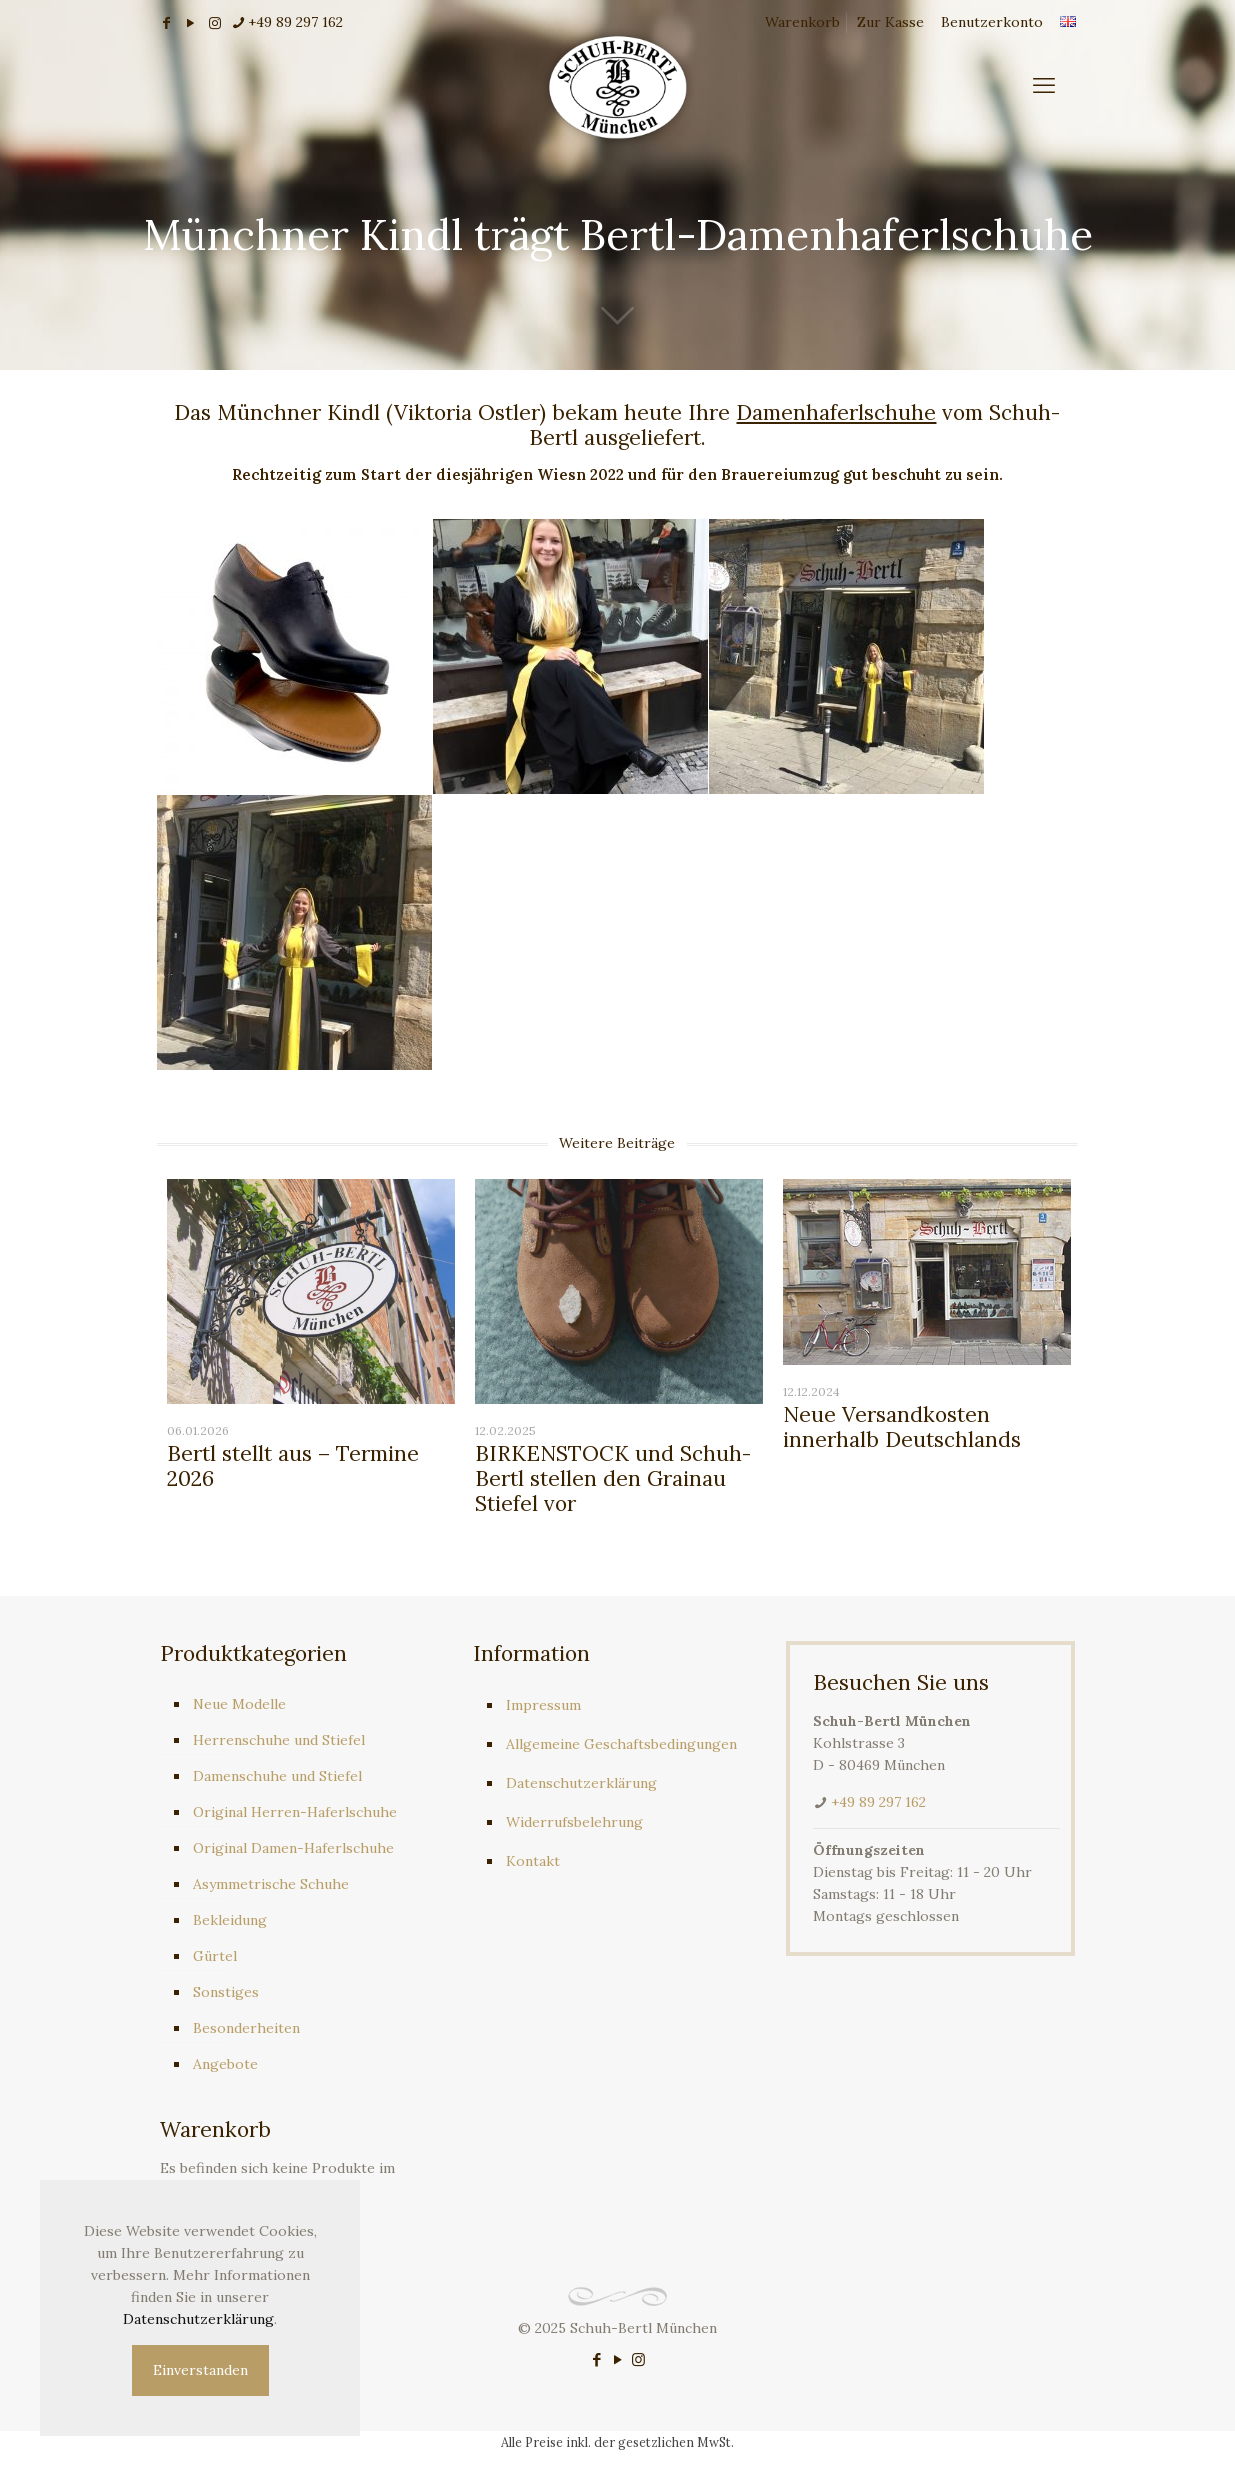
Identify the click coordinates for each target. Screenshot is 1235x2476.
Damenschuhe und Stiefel (277, 1776)
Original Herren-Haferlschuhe (295, 1812)
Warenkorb (802, 22)
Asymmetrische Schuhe (271, 1884)
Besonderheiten (246, 2028)
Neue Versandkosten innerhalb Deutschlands (902, 1427)
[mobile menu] (1044, 85)
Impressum (543, 1705)
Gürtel (215, 1956)
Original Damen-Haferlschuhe (293, 1848)
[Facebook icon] (596, 2359)
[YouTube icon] (617, 2359)
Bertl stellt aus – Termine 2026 (293, 1466)
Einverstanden (200, 2370)
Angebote (225, 2064)
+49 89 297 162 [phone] (295, 22)
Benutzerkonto (992, 22)
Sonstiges (226, 1992)
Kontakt (533, 1861)
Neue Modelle (239, 1704)
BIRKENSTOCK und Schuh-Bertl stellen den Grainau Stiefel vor (613, 1478)
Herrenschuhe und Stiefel (279, 1740)
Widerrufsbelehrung (574, 1822)
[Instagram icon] (638, 2359)
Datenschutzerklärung (581, 1783)
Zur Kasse (890, 22)
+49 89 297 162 (878, 1802)
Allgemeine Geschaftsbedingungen (621, 1744)
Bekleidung (230, 1920)
